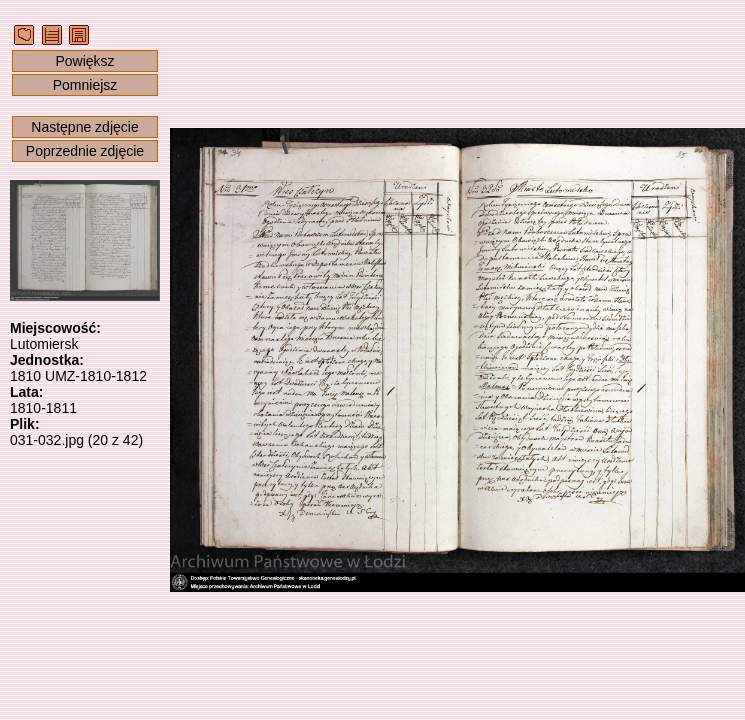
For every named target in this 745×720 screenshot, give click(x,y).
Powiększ (84, 61)
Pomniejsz (85, 85)
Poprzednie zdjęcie (85, 151)
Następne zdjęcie (84, 127)
